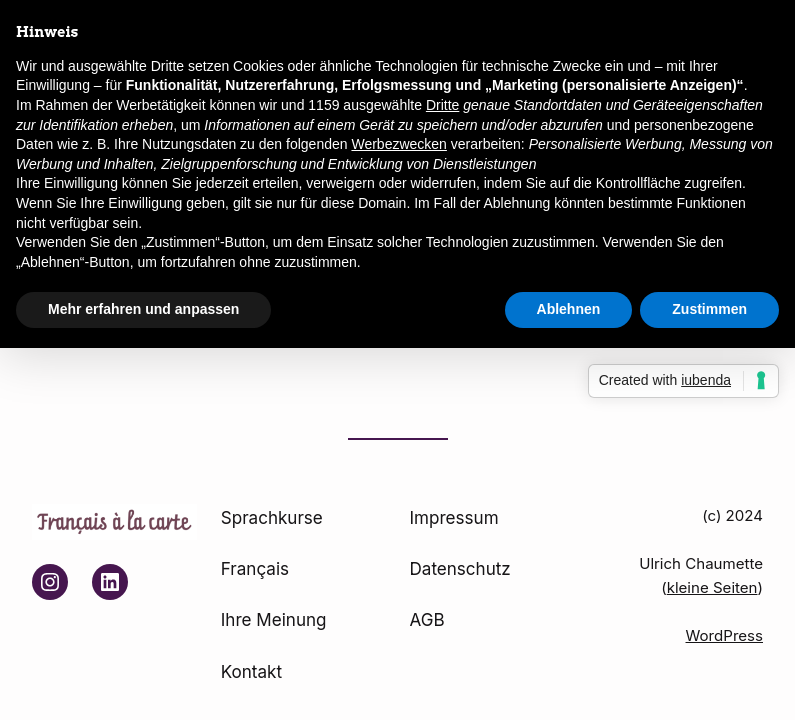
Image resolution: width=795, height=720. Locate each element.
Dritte (442, 105)
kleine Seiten (712, 587)
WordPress (724, 635)
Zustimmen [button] (709, 309)
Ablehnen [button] (569, 309)
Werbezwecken (398, 144)
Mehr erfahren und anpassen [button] (143, 309)
